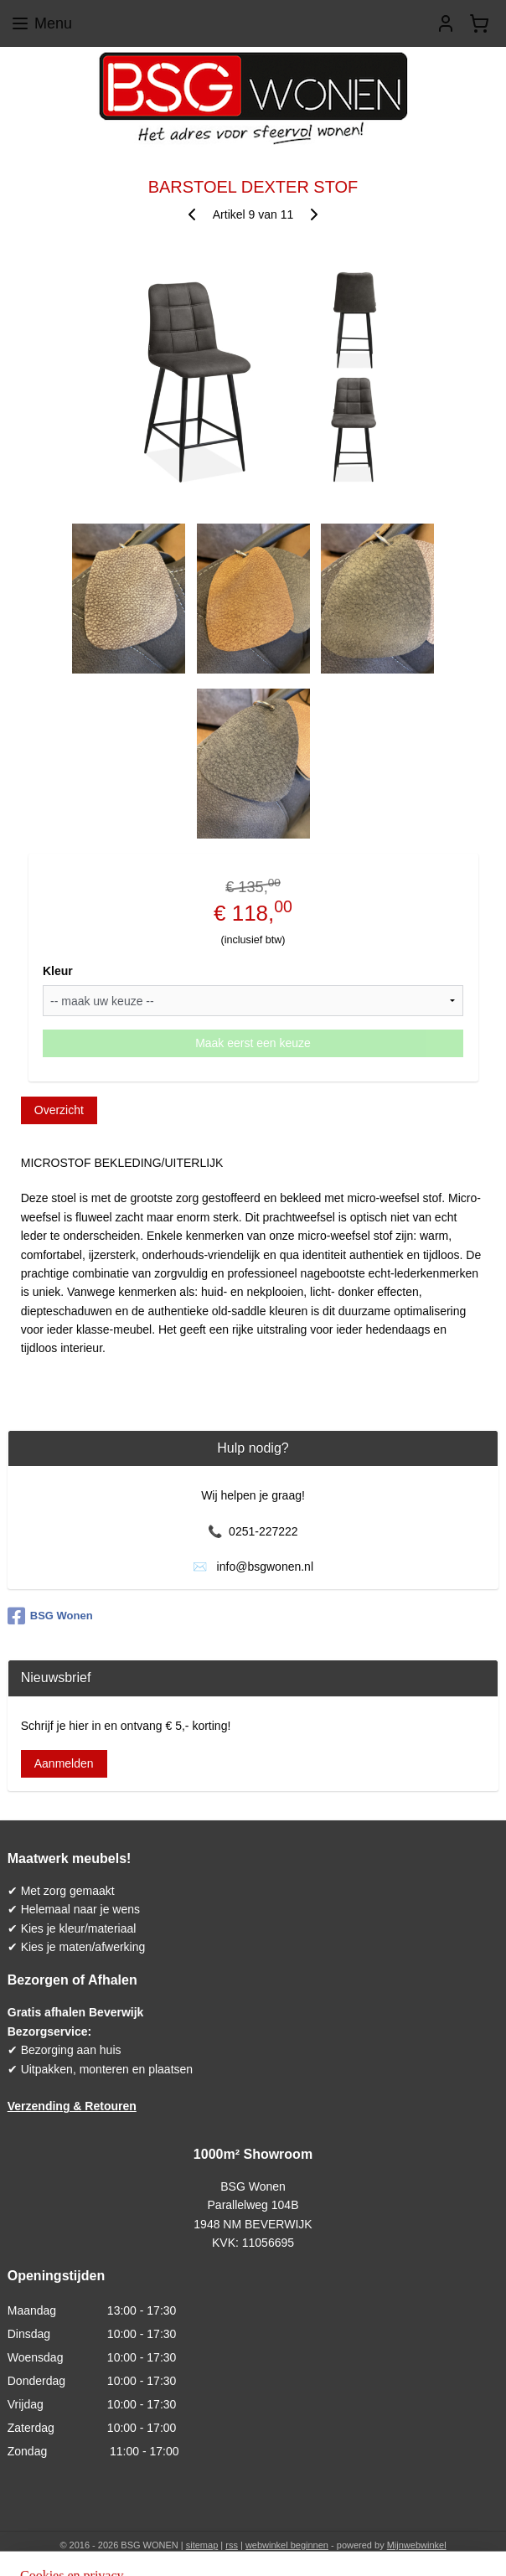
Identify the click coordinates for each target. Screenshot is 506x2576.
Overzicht (59, 1110)
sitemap (202, 2545)
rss (231, 2545)
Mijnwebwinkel (417, 2545)
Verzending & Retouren (72, 2106)
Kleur (58, 971)
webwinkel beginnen (286, 2545)
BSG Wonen (50, 1616)
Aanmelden (64, 1763)
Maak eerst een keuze (253, 1043)
